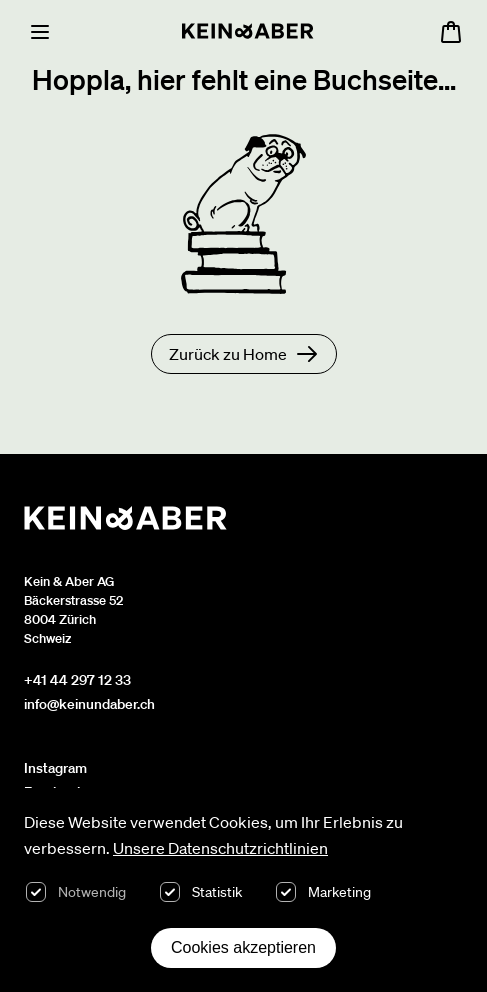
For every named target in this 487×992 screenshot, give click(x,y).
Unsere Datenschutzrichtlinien (220, 848)
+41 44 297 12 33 (77, 680)
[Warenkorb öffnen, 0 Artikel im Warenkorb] (451, 32)
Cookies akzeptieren (243, 947)
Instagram (55, 768)
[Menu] (40, 32)
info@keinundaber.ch (89, 704)
